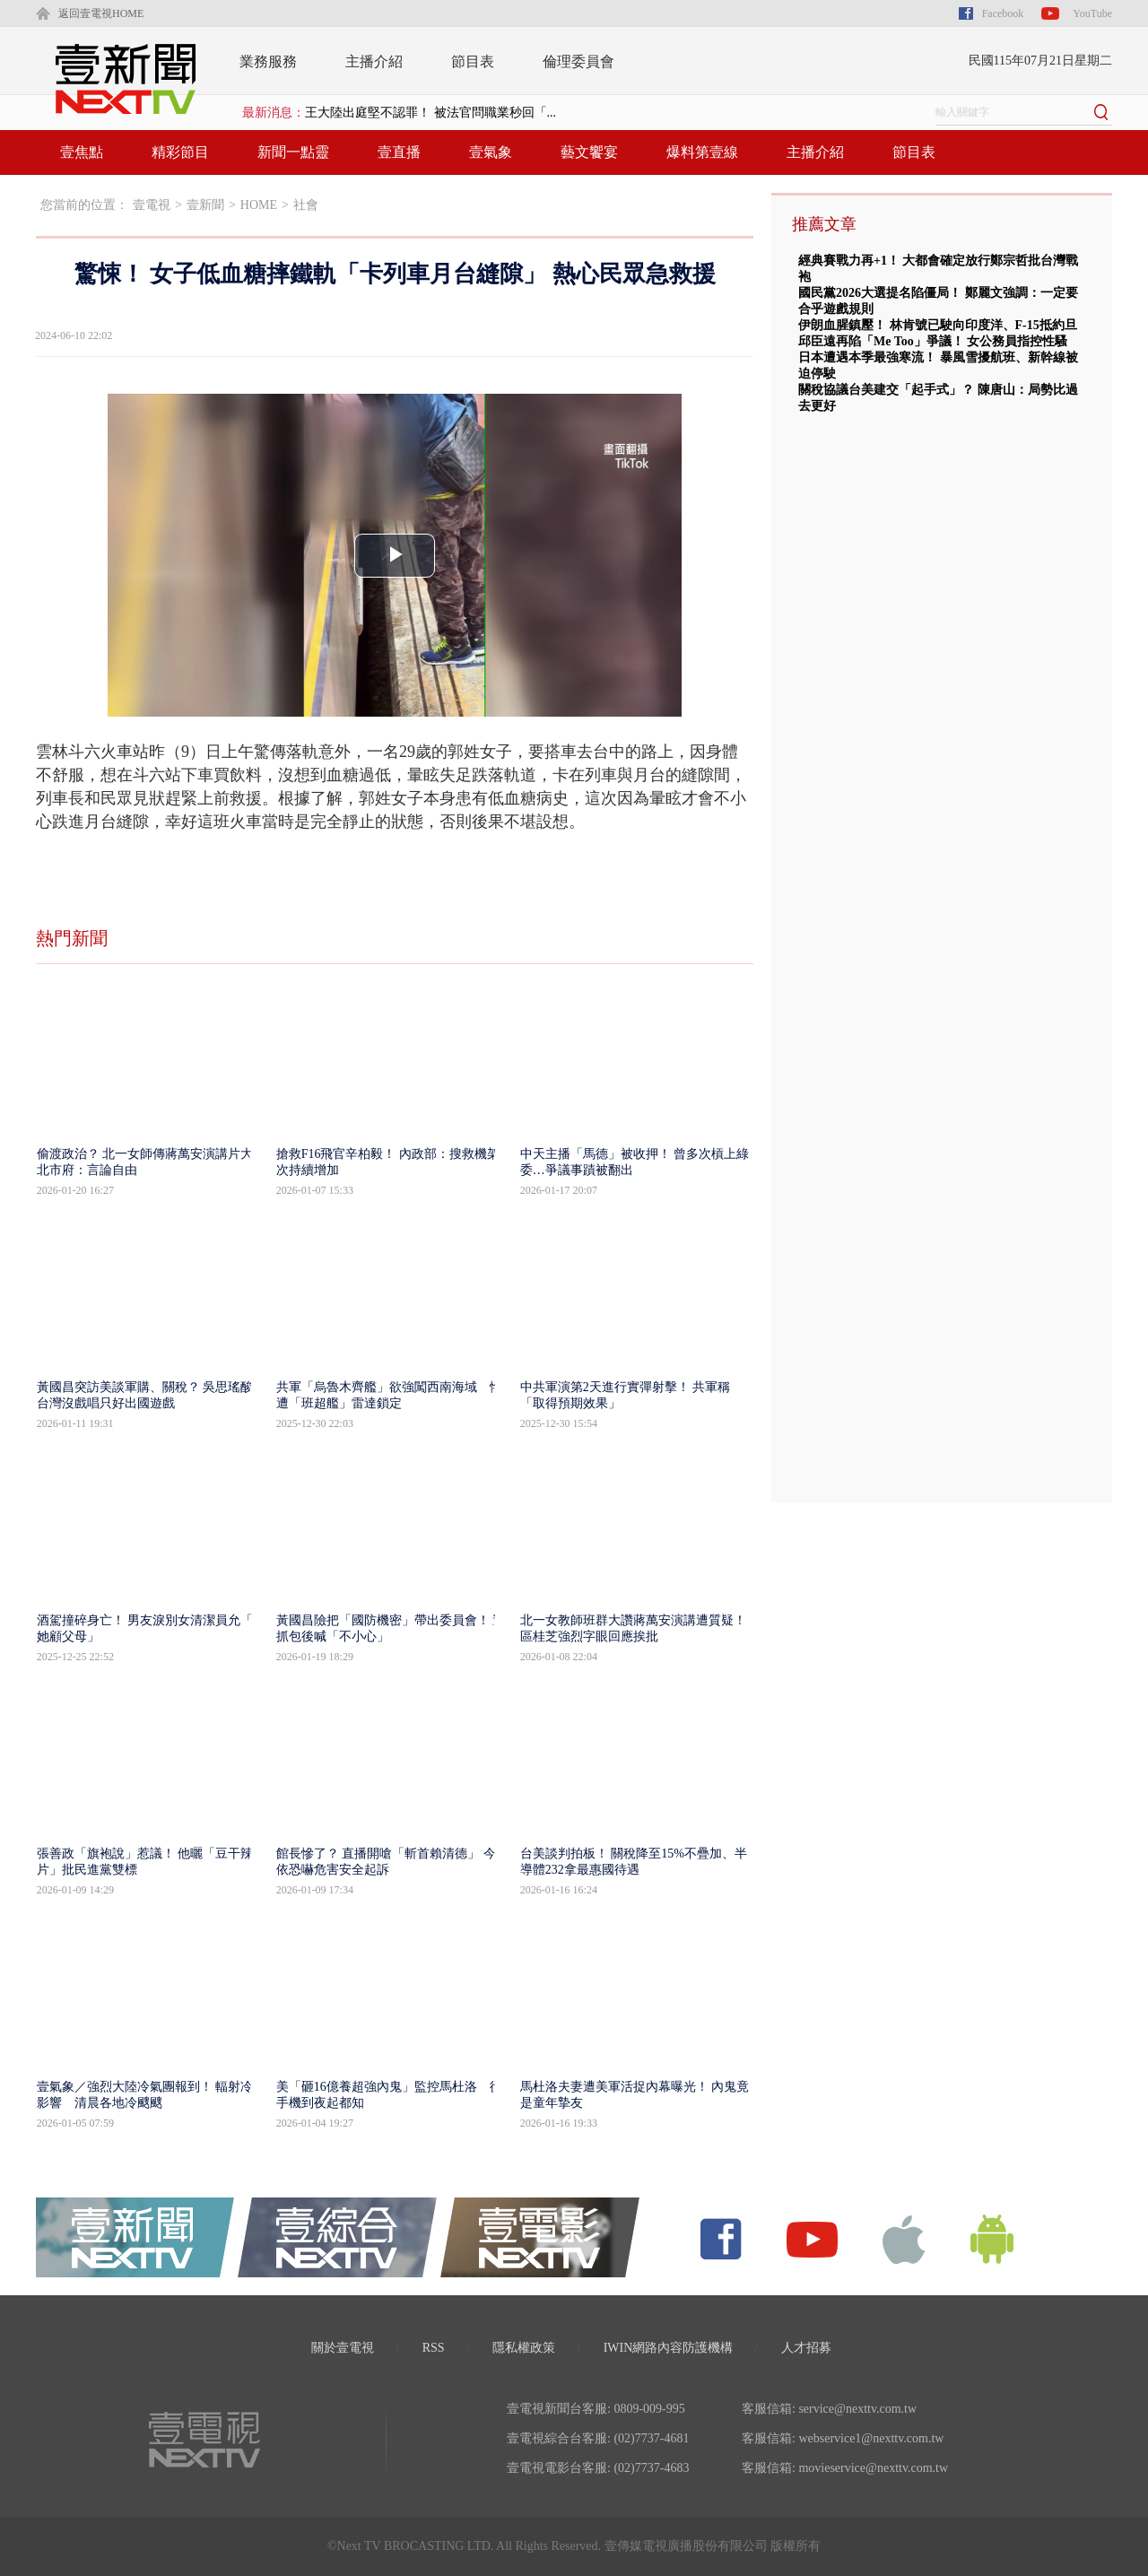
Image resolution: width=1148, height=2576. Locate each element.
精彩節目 (180, 152)
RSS (433, 2347)
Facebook (1003, 13)
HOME (258, 205)
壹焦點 (81, 152)
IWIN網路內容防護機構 (669, 2347)
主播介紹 (374, 61)
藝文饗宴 (589, 152)
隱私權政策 (523, 2347)
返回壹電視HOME (101, 13)
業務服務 (268, 61)
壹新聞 (205, 205)
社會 (305, 205)
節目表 (472, 61)
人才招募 (806, 2347)
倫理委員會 (578, 61)
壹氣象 (490, 152)
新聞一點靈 (293, 152)
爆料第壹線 (702, 152)
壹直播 (399, 152)
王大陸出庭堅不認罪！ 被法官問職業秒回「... (430, 112)
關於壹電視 (342, 2347)
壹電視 (151, 205)
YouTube (1092, 13)
